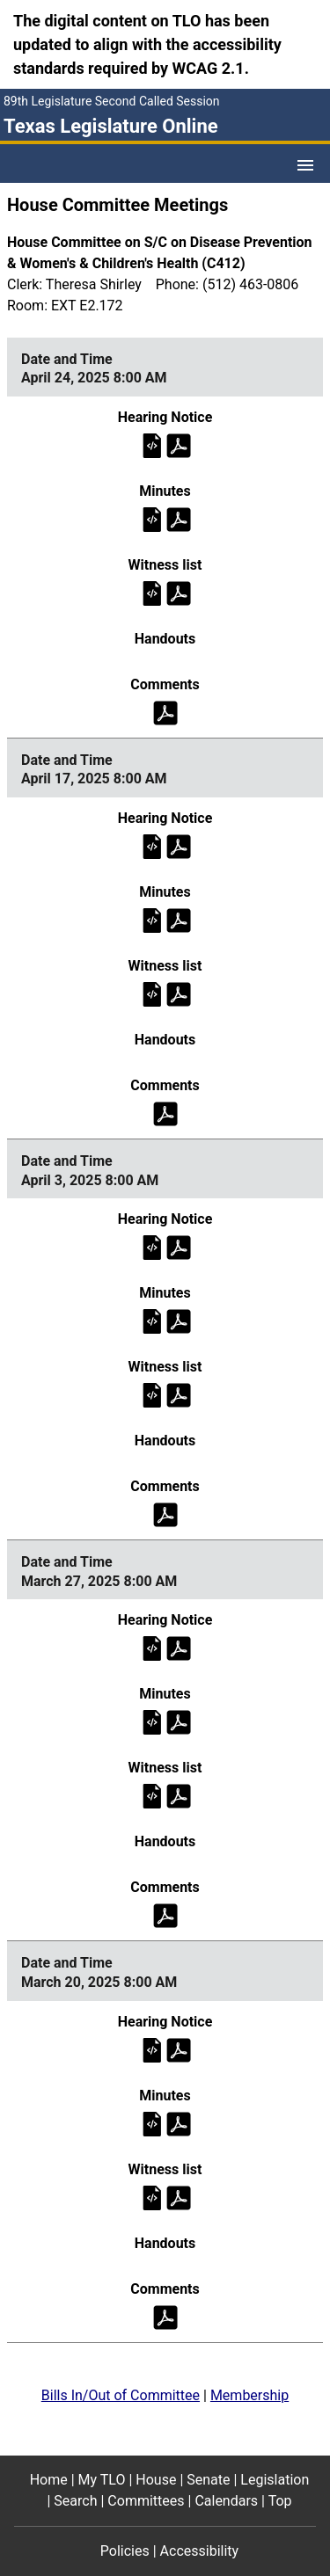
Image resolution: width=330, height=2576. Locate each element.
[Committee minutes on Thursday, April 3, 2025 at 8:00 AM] (152, 1321)
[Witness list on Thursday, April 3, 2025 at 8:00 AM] (152, 1394)
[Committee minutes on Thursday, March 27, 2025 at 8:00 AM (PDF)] (178, 1722)
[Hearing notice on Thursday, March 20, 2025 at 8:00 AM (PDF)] (178, 2049)
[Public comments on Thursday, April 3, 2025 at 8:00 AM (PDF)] (165, 1514)
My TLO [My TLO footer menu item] (102, 2479)
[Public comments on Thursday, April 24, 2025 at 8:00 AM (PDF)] (165, 711)
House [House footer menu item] (156, 2479)
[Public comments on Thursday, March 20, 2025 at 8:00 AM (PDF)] (165, 2316)
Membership (249, 2395)
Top (280, 2500)
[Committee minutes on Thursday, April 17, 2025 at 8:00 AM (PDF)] (178, 919)
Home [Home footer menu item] (49, 2479)
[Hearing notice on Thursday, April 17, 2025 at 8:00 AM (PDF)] (178, 845)
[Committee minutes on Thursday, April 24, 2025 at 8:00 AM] (152, 518)
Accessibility (199, 2551)
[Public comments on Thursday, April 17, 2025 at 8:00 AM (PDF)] (165, 1112)
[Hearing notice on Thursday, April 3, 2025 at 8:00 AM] (152, 1247)
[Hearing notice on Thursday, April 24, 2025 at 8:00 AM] (152, 444)
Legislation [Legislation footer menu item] (274, 2479)
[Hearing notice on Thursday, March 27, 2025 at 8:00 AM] (152, 1648)
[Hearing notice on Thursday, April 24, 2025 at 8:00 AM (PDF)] (178, 444)
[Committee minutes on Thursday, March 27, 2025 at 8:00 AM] (152, 1722)
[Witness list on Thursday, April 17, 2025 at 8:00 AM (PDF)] (178, 993)
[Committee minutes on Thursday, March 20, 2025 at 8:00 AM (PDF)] (178, 2122)
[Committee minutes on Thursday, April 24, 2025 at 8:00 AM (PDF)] (178, 518)
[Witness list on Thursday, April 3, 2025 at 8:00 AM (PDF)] (178, 1394)
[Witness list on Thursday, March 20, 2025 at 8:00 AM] (152, 2196)
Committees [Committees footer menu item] (145, 2500)
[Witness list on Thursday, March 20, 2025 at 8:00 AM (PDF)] (178, 2196)
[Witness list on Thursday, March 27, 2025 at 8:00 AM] (152, 1795)
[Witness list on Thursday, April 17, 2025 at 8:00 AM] (152, 993)
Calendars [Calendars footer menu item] (226, 2500)
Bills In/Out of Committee (120, 2395)
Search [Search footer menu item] (75, 2500)
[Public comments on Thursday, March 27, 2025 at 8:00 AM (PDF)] (165, 1915)
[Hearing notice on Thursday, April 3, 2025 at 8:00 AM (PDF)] (178, 1247)
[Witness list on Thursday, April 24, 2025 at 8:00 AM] (152, 592)
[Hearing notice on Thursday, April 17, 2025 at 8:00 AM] (152, 845)
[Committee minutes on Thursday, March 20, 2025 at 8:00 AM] (152, 2122)
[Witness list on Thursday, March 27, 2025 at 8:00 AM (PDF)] (178, 1795)
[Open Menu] (305, 165)
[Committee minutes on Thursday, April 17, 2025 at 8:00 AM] (152, 919)
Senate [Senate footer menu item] (208, 2479)
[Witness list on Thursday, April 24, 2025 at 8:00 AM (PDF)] (178, 592)
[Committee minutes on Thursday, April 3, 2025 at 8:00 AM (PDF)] (178, 1321)
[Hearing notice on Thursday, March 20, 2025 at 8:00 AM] (152, 2049)
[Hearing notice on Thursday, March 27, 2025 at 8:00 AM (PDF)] (178, 1648)
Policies (125, 2551)
